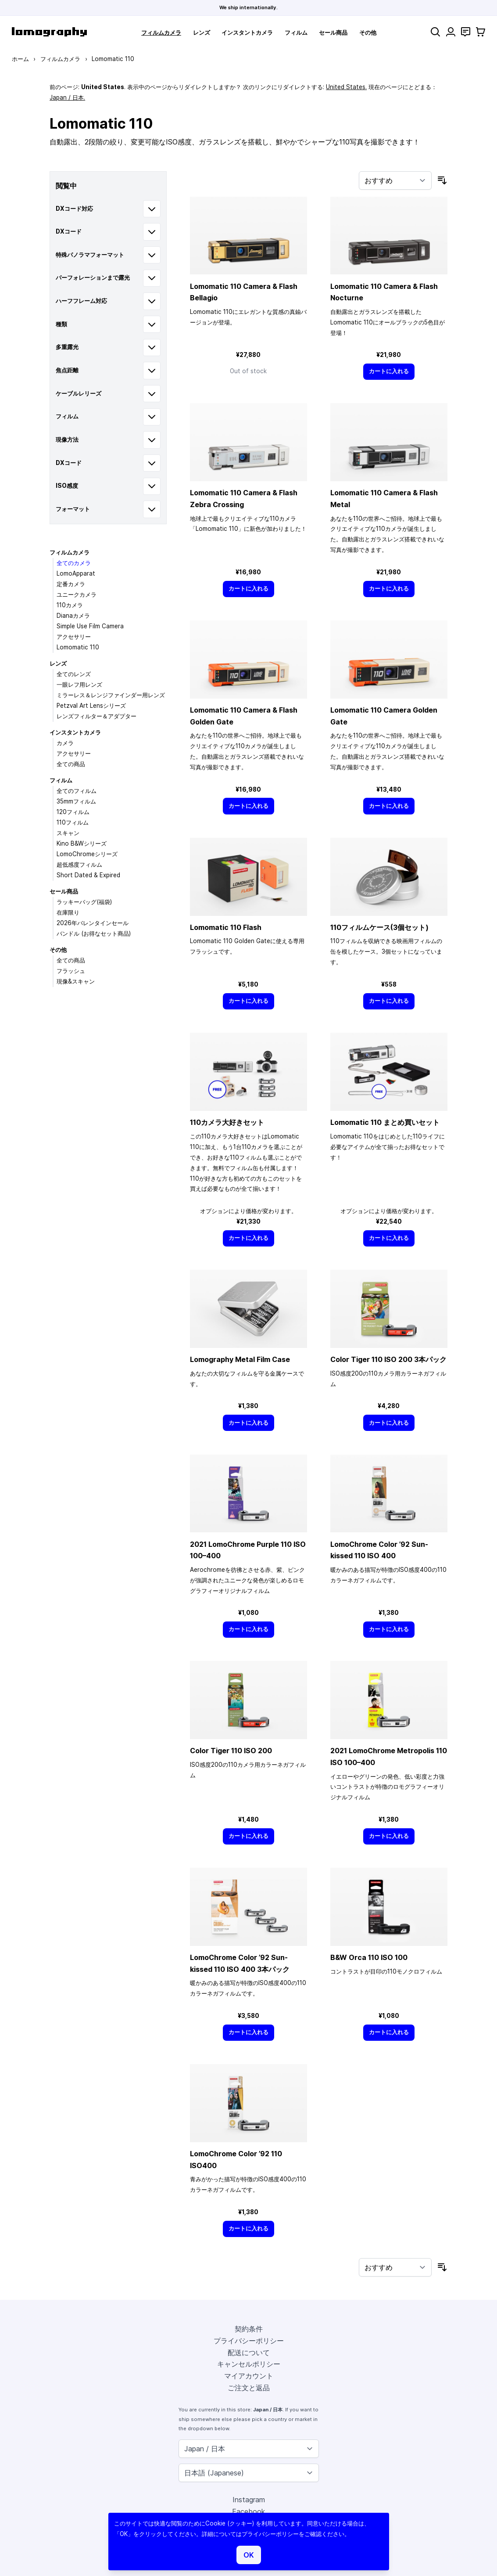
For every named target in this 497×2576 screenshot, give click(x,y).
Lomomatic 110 (78, 647)
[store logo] (49, 31)
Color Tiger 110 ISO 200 (231, 1750)
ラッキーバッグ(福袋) (84, 901)
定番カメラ (71, 583)
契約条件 (249, 2328)
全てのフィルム (77, 790)
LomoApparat (76, 573)
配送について (249, 2352)
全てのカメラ (74, 562)
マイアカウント (248, 2375)
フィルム (296, 32)
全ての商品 (71, 763)
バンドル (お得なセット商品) (94, 933)
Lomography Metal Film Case (240, 1359)
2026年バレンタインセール (93, 922)
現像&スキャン (76, 981)
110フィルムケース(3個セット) (379, 927)
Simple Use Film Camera (90, 626)
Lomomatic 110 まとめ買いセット (385, 1122)
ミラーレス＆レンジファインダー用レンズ (111, 695)
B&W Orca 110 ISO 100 (369, 1957)
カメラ (65, 742)
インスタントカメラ (247, 32)
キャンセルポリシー (248, 2364)
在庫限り (68, 912)
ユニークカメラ (77, 594)
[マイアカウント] (450, 31)
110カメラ (70, 605)
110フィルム (73, 822)
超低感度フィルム (79, 864)
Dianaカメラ (73, 615)
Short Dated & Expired (88, 875)
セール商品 (333, 32)
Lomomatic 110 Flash (225, 927)
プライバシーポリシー (249, 2340)
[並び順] (395, 180)
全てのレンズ (74, 673)
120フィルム (73, 811)
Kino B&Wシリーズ (82, 843)
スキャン (68, 832)
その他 (367, 32)
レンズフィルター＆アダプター (96, 716)
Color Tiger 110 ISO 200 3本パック (388, 1359)
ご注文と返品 (249, 2387)
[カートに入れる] (389, 372)
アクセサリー (74, 636)
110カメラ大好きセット (227, 1122)
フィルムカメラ (161, 32)
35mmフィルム (76, 801)
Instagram (248, 2499)
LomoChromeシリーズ (87, 853)
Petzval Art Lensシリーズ (91, 705)
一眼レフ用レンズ (79, 684)
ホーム (20, 58)
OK (248, 2555)
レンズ (201, 32)
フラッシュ (71, 970)
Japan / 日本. (67, 97)
